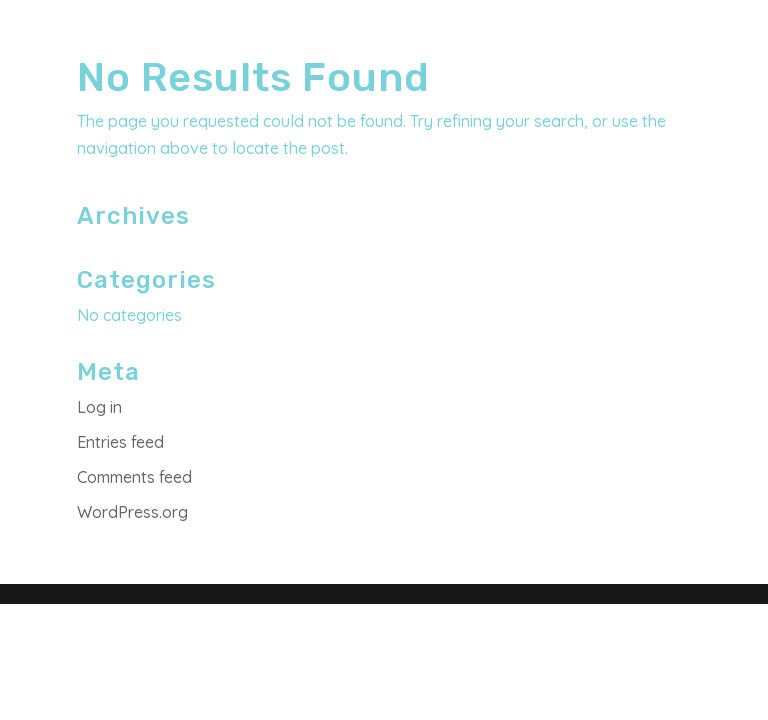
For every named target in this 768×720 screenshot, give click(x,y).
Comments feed (134, 477)
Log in (99, 407)
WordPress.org (132, 512)
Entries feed (120, 442)
